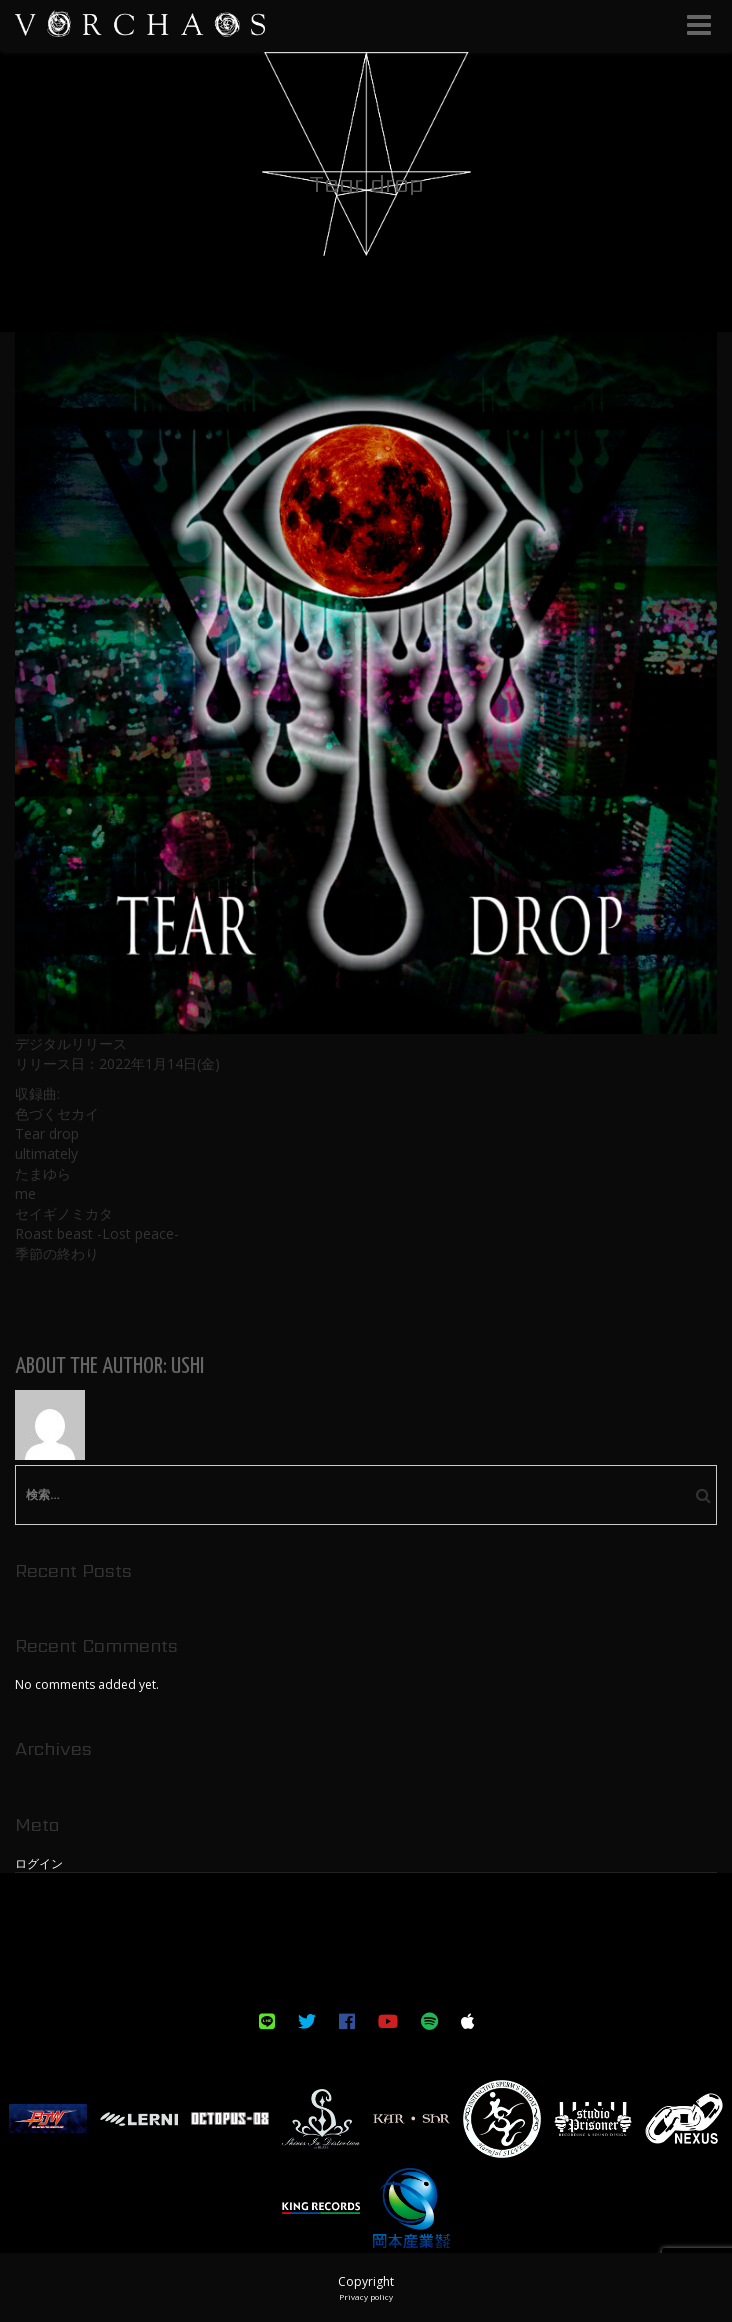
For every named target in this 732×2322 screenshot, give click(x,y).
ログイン (39, 1863)
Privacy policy (366, 2296)
